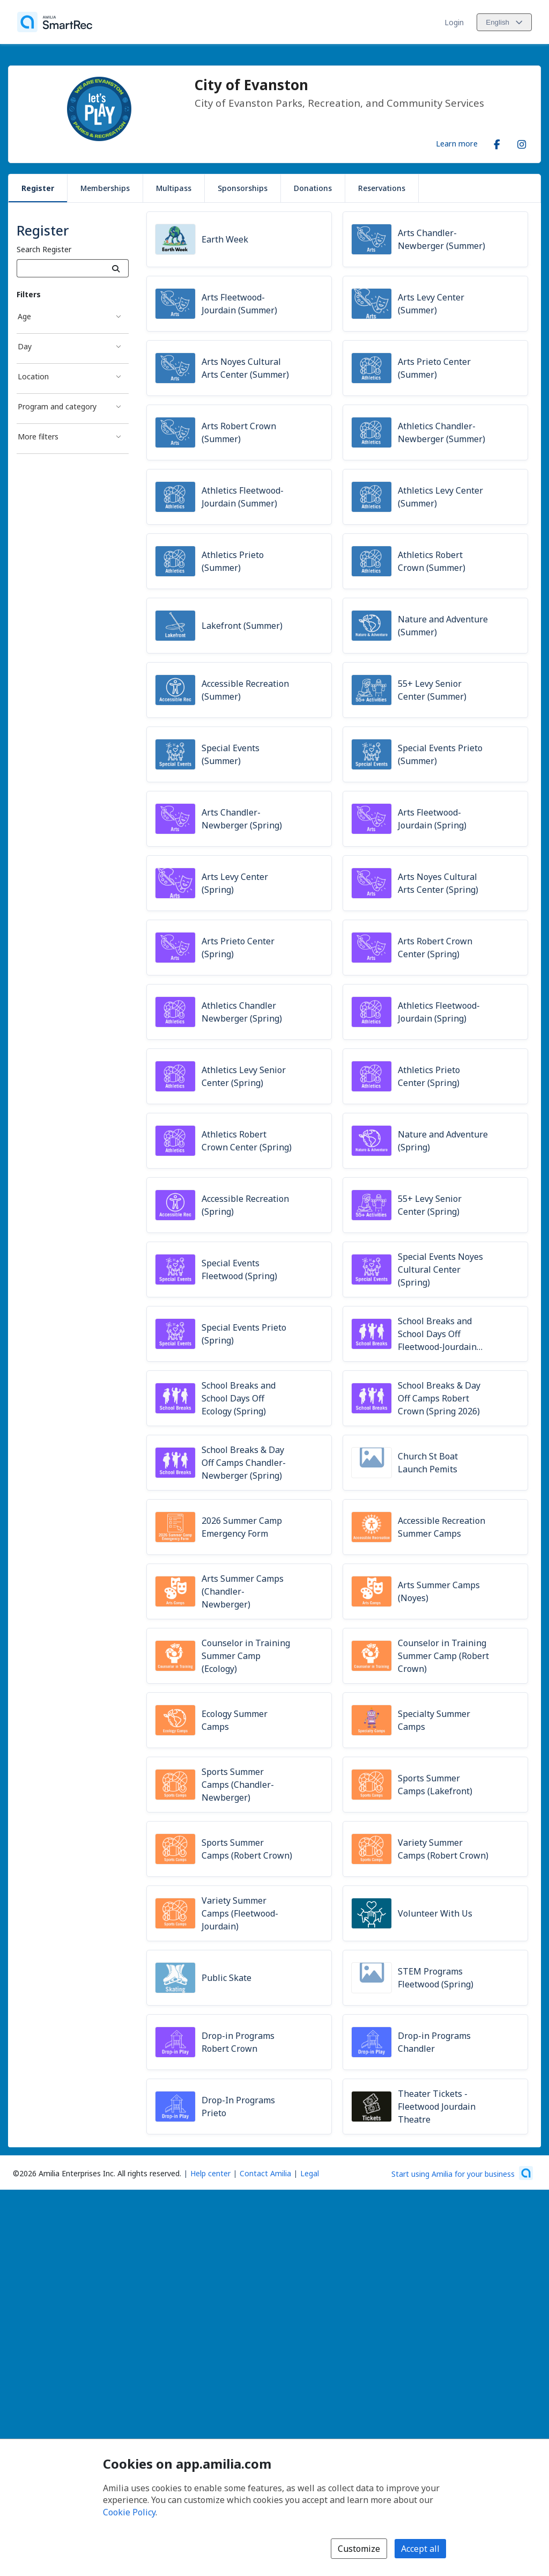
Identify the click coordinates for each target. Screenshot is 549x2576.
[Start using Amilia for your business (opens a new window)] (462, 2173)
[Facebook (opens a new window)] (497, 142)
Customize (359, 2549)
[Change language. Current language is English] (504, 22)
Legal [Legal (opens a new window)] (309, 2173)
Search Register (44, 249)
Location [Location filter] (33, 376)
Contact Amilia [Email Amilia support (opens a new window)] (265, 2173)
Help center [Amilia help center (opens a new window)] (210, 2173)
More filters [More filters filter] (38, 436)
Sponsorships (243, 188)
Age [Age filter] (24, 316)
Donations (313, 188)
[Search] (116, 268)
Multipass (173, 188)
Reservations (381, 188)
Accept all (420, 2549)
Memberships (105, 188)
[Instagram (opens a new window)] (521, 142)
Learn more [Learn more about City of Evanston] (457, 143)
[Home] (54, 22)
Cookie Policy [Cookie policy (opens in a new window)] (129, 2512)
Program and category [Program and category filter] (57, 406)
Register (37, 188)
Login (454, 22)
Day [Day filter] (25, 346)
